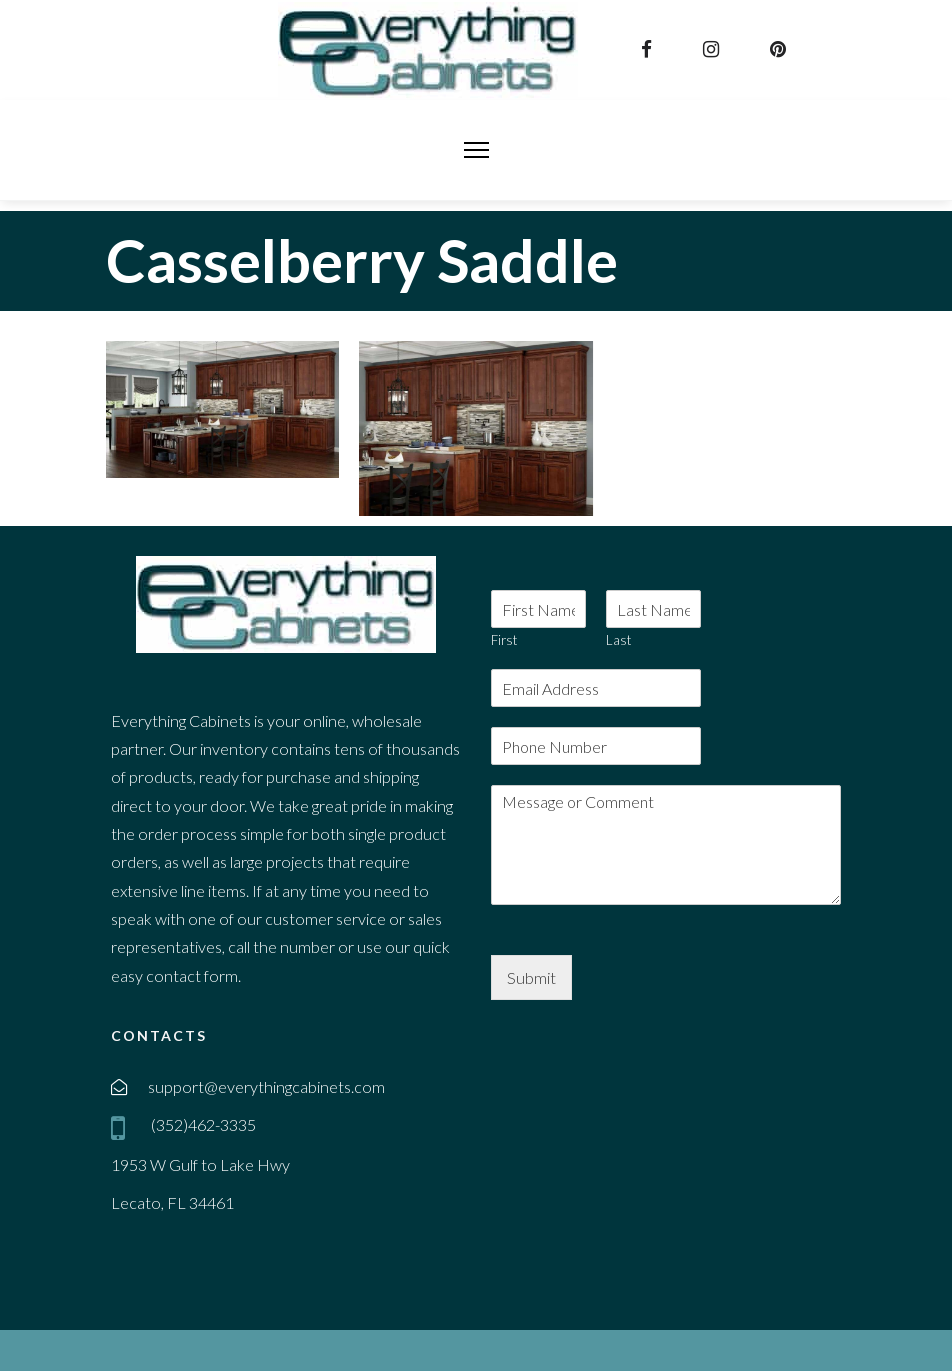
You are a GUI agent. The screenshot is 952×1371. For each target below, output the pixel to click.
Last (618, 640)
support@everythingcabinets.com (266, 1086)
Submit (531, 977)
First (504, 640)
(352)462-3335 (202, 1124)
